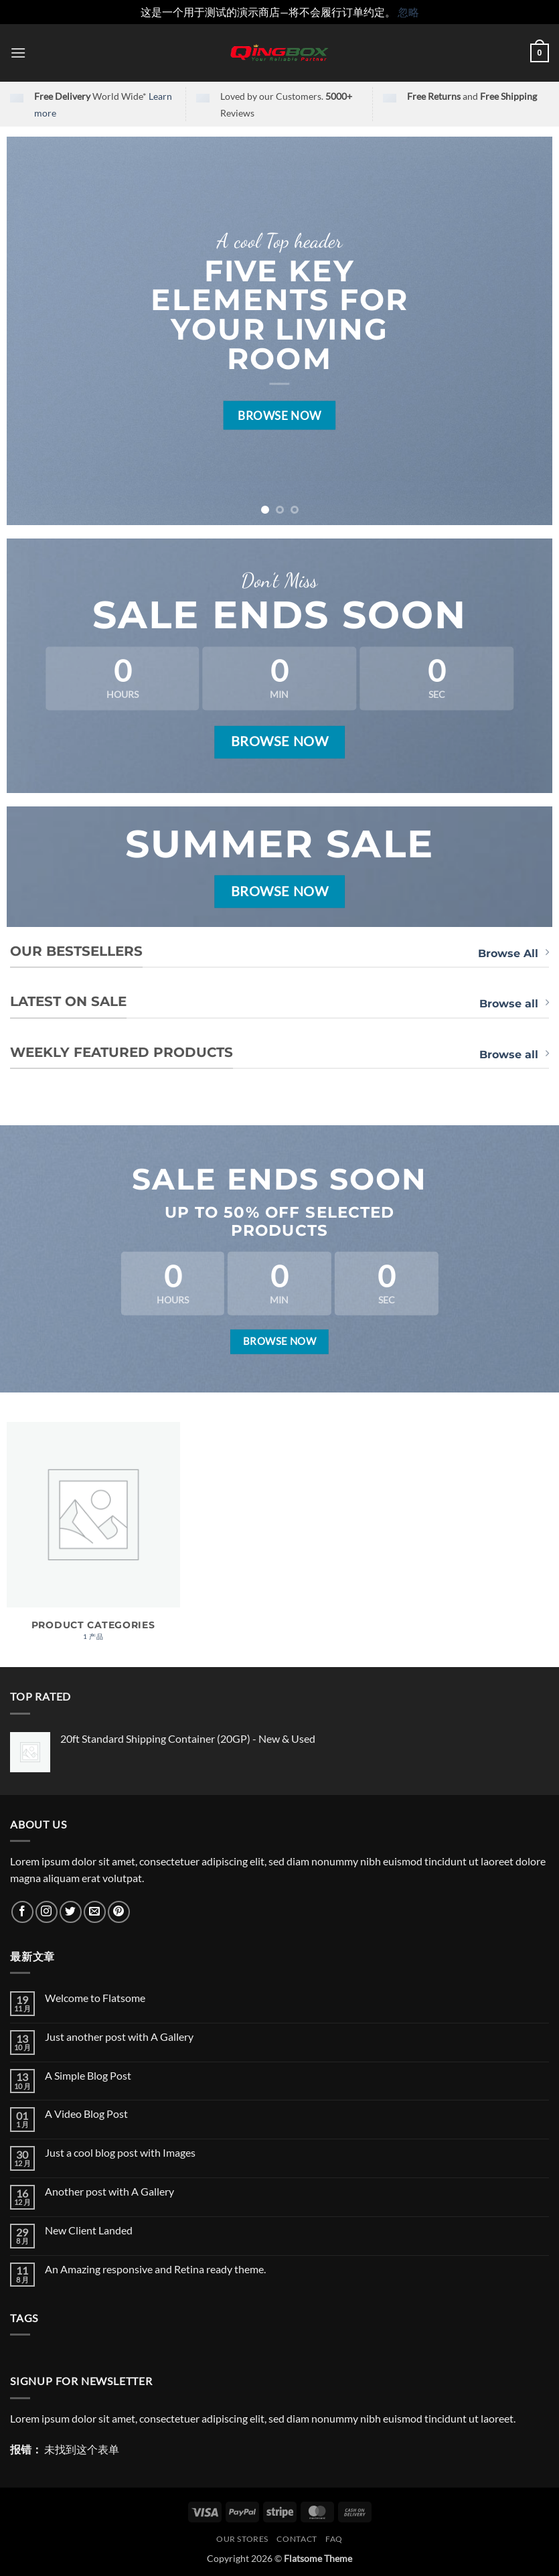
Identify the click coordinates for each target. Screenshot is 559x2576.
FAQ (334, 2539)
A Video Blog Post (86, 2113)
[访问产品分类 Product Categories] (93, 1538)
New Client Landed (89, 2230)
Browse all (514, 1003)
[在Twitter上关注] (71, 1912)
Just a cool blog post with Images (120, 2152)
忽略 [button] (408, 11)
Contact (296, 2539)
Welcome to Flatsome (95, 1997)
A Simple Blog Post (88, 2075)
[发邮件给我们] (95, 1912)
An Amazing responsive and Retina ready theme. (155, 2269)
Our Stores (242, 2539)
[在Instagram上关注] (46, 1912)
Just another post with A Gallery (119, 2036)
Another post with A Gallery (109, 2191)
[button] (18, 52)
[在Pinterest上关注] (119, 1912)
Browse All (513, 953)
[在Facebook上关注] (22, 1912)
